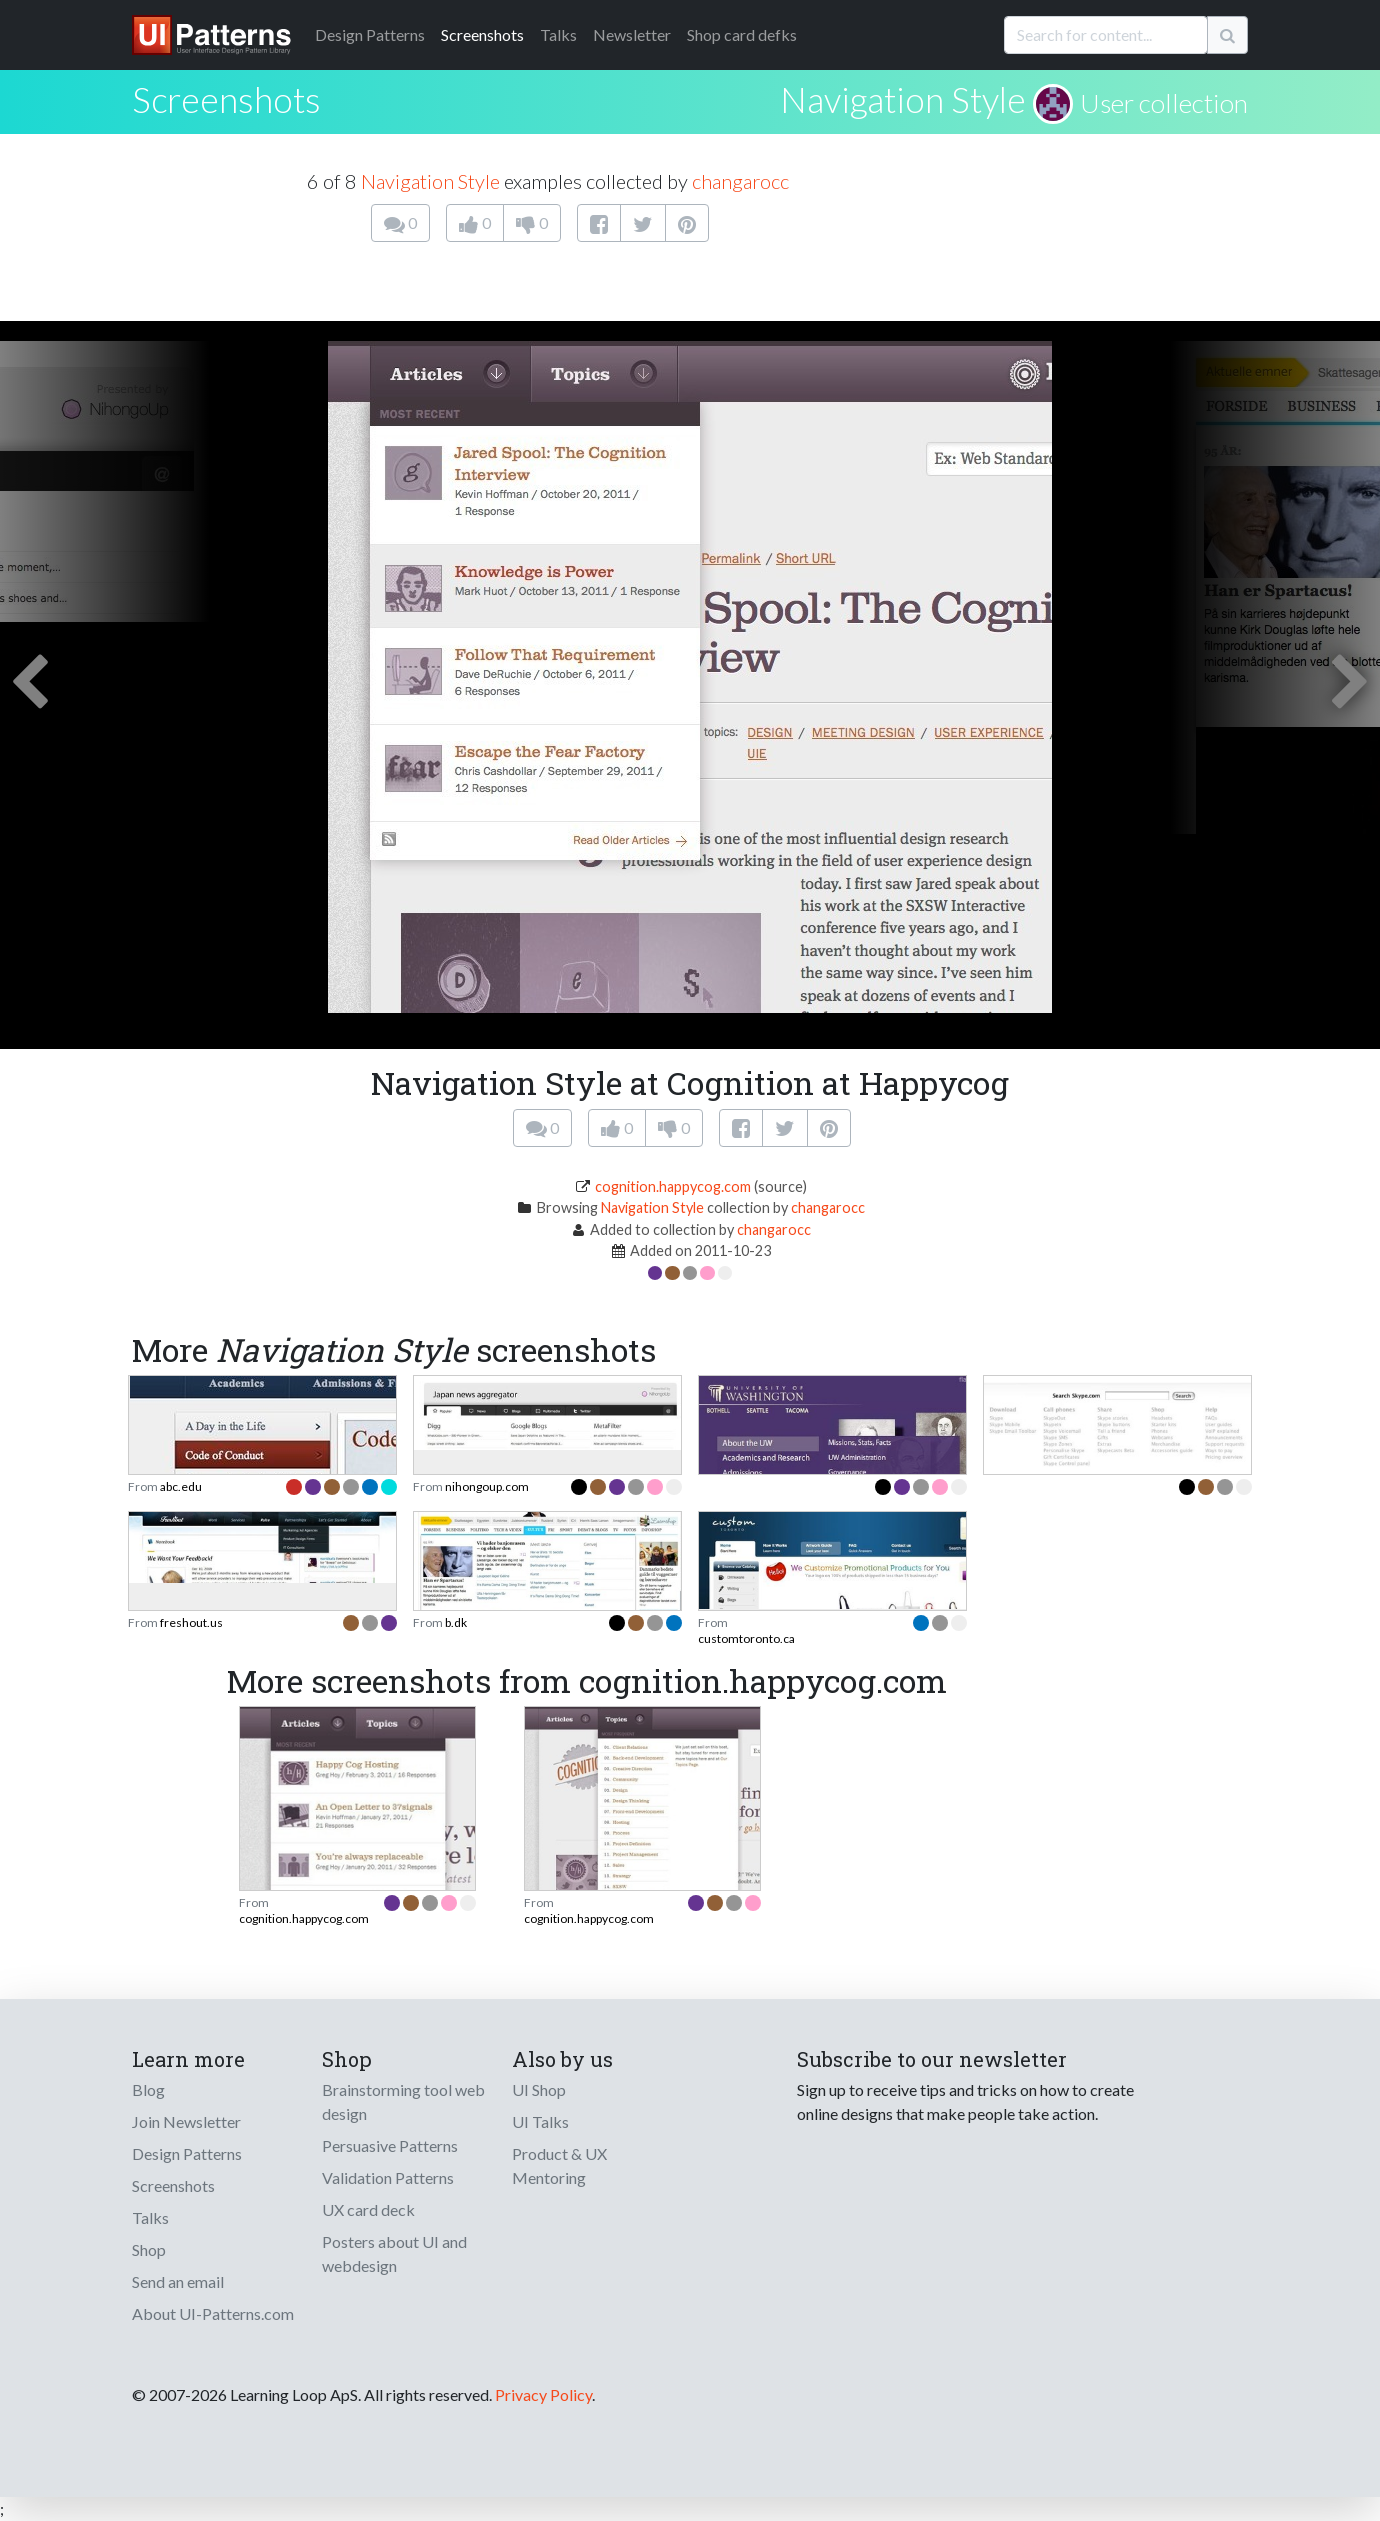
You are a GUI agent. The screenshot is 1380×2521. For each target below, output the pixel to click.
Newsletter (632, 34)
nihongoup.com (487, 1486)
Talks (558, 34)
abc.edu (181, 1486)
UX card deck (368, 2209)
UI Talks (540, 2121)
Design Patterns (187, 2153)
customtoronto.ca (746, 1638)
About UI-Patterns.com (213, 2313)
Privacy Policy (543, 2394)
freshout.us (191, 1622)
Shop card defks (742, 34)
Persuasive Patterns (390, 2145)
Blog (148, 2089)
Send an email (178, 2281)
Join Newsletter (186, 2121)
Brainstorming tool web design (403, 2101)
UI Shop (539, 2089)
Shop (149, 2249)
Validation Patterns (388, 2177)
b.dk (456, 1622)
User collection (1164, 103)
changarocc (740, 181)
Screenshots (482, 34)
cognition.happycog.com (673, 1186)
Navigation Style (903, 99)
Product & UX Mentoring (559, 2165)
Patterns (370, 34)
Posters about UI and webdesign (394, 2253)
